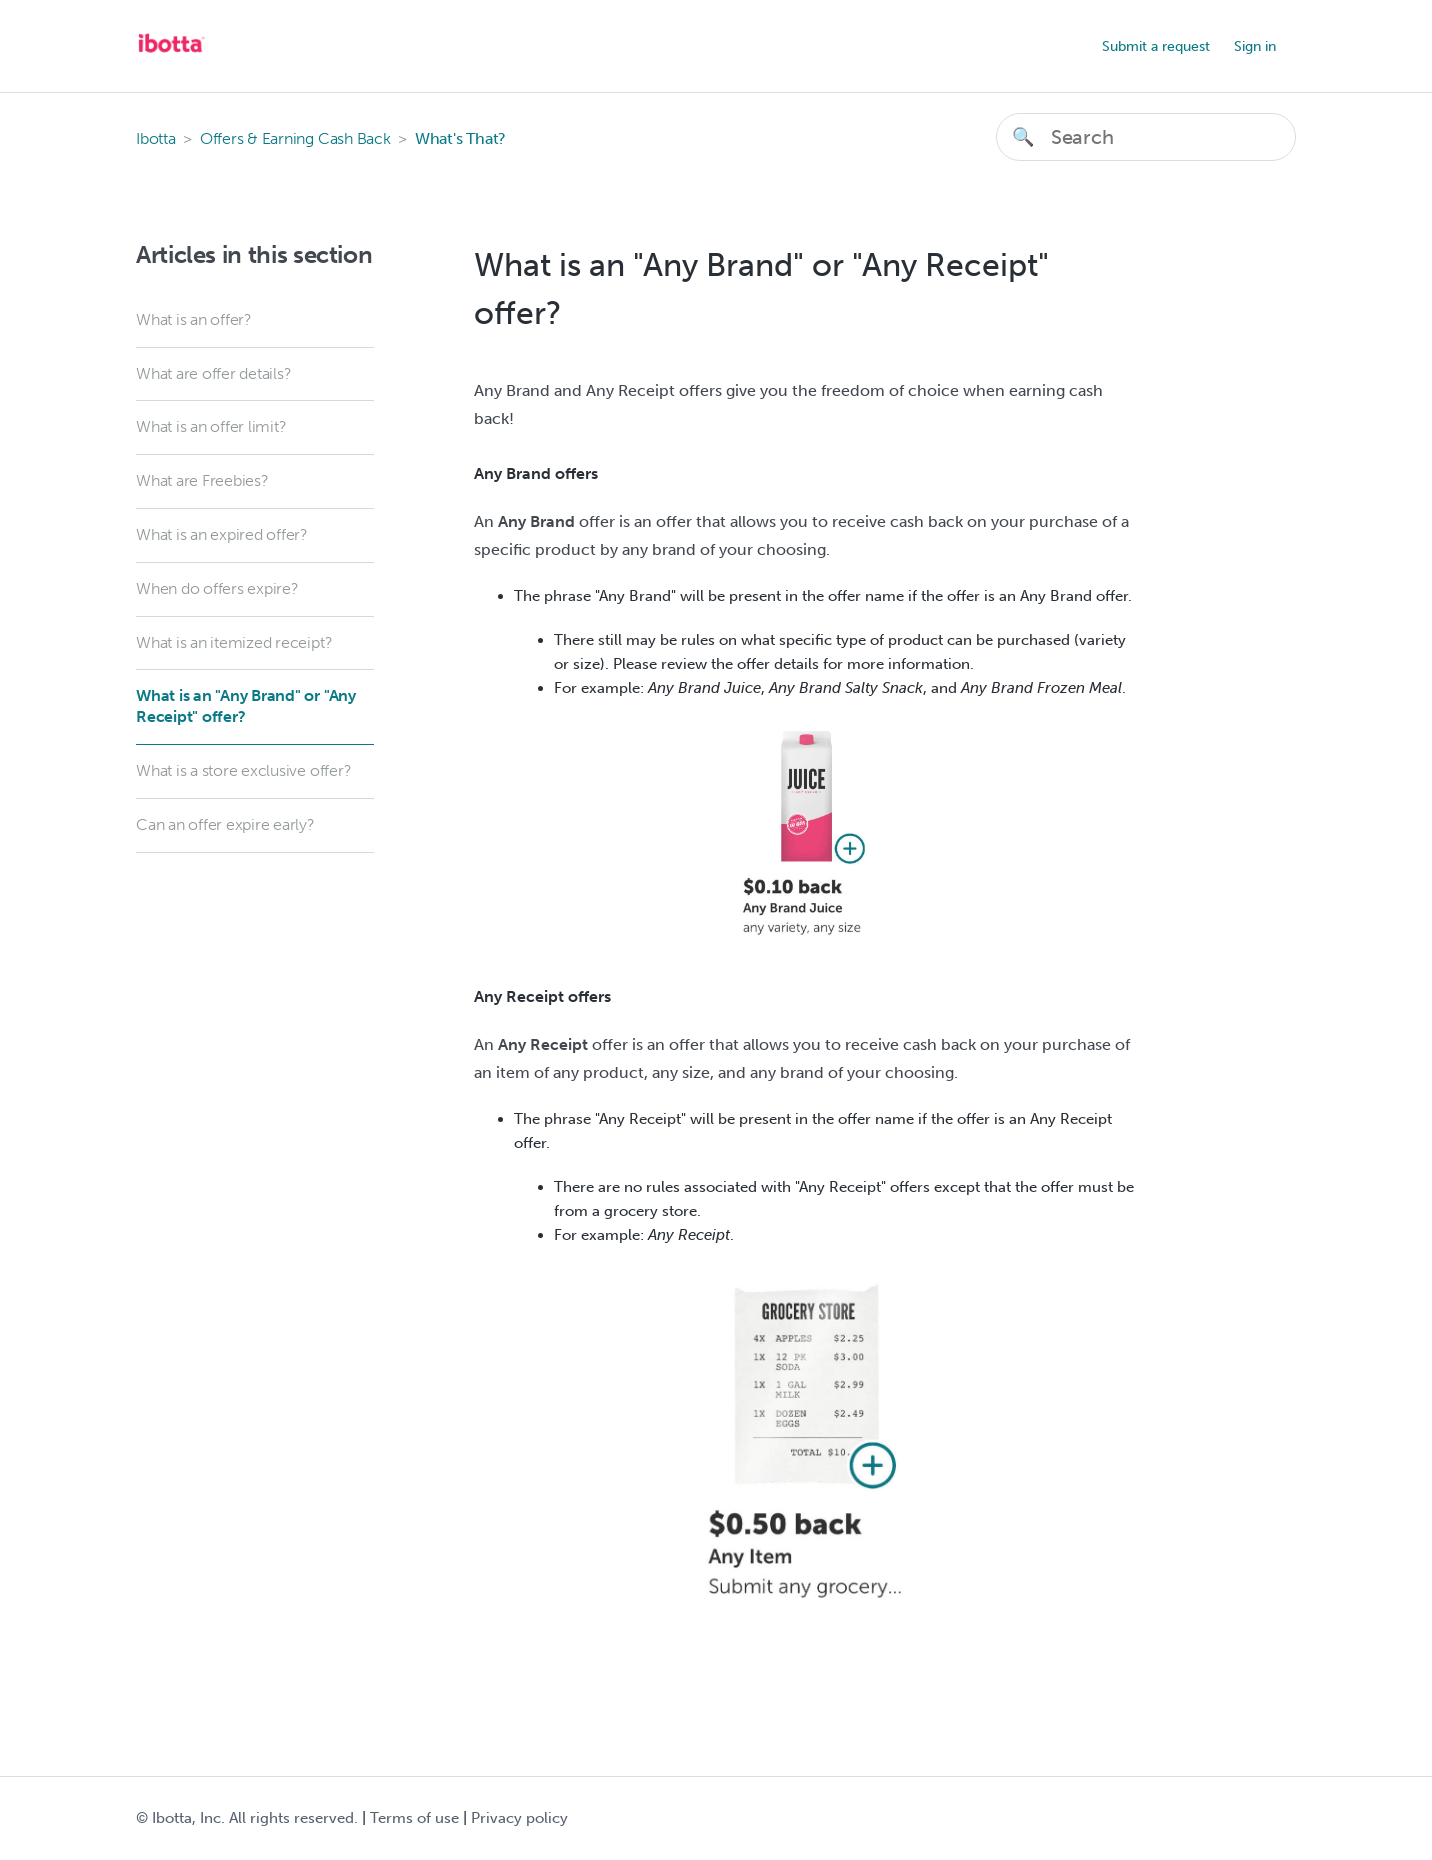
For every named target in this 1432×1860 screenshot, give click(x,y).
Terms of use (414, 1818)
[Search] (1146, 137)
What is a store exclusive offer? (243, 770)
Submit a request (1156, 46)
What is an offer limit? (211, 426)
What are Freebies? (202, 480)
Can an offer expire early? (225, 824)
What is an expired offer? (222, 534)
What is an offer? (194, 319)
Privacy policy (519, 1818)
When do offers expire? (217, 588)
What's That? (460, 138)
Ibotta (156, 138)
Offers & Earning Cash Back (295, 138)
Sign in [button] (1255, 46)
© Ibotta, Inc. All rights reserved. (247, 1818)
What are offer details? (213, 373)
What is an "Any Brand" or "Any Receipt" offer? (246, 706)
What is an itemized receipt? (234, 642)
